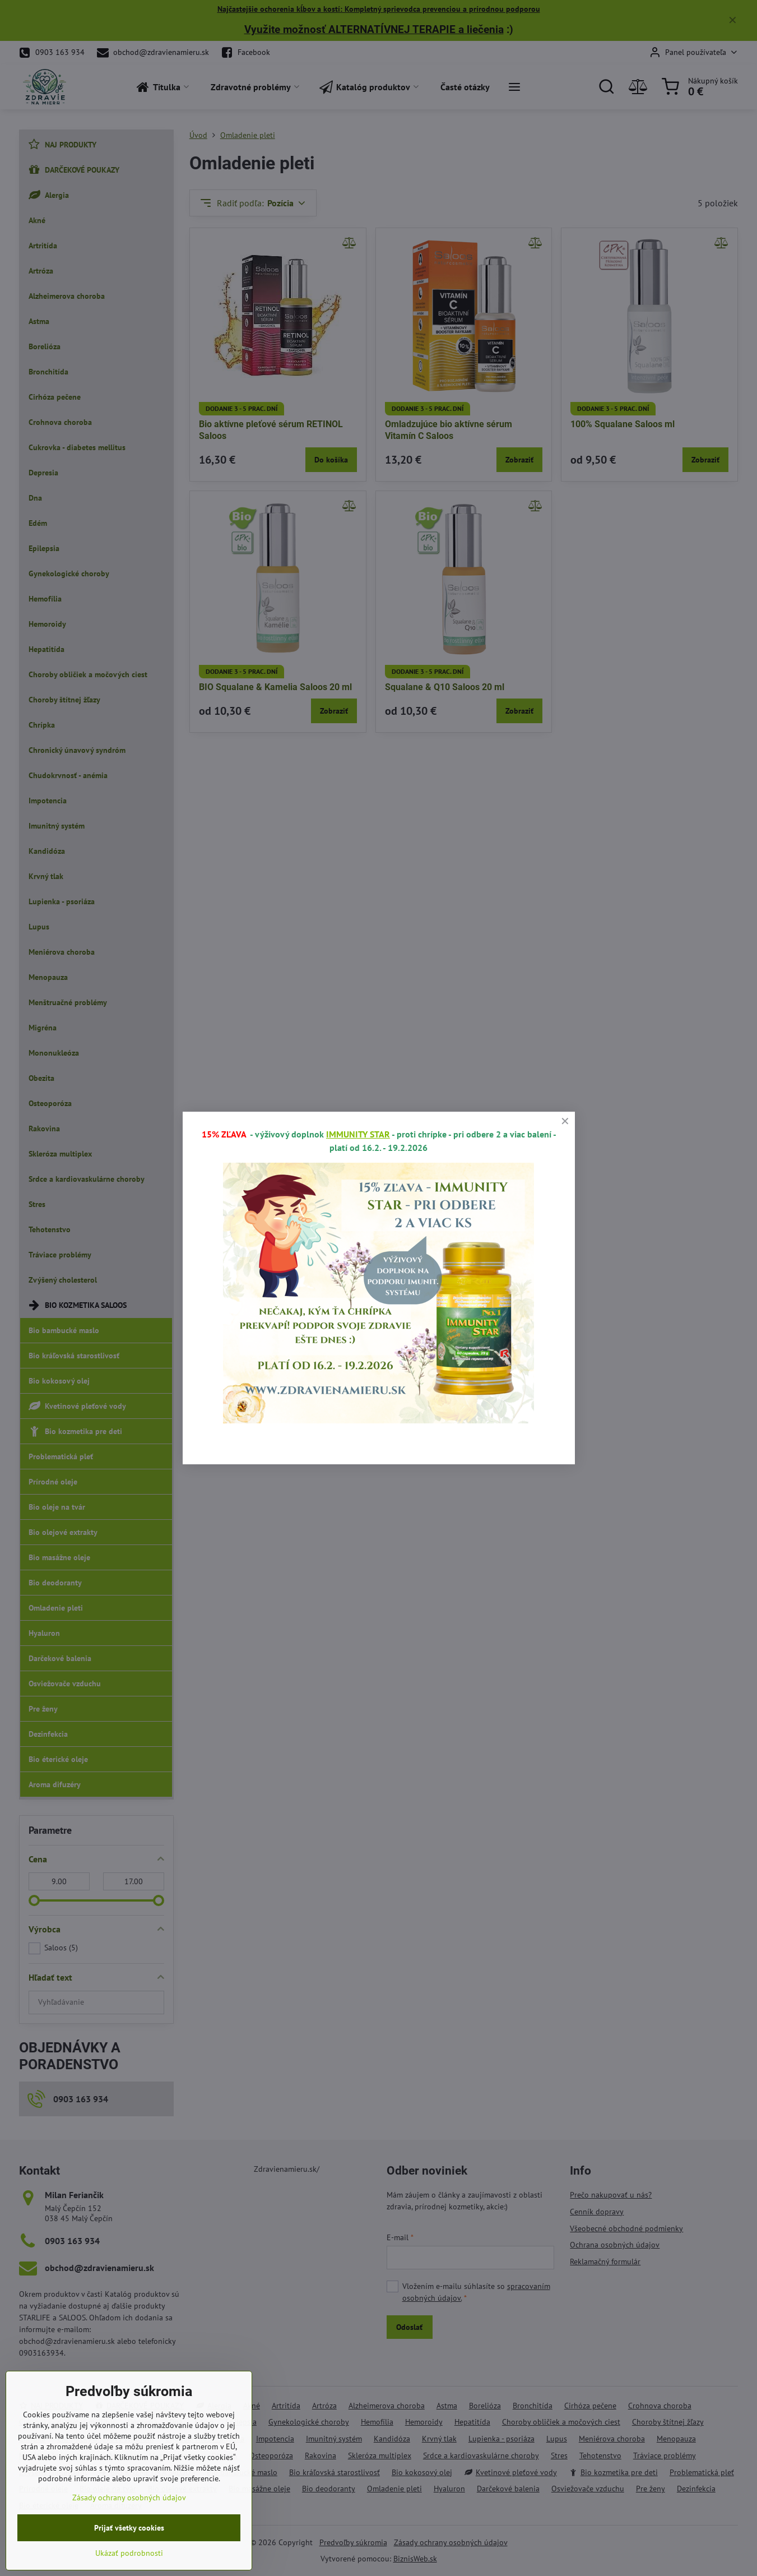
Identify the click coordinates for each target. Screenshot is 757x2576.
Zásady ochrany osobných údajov (129, 2526)
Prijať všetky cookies (129, 2556)
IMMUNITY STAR (358, 1134)
